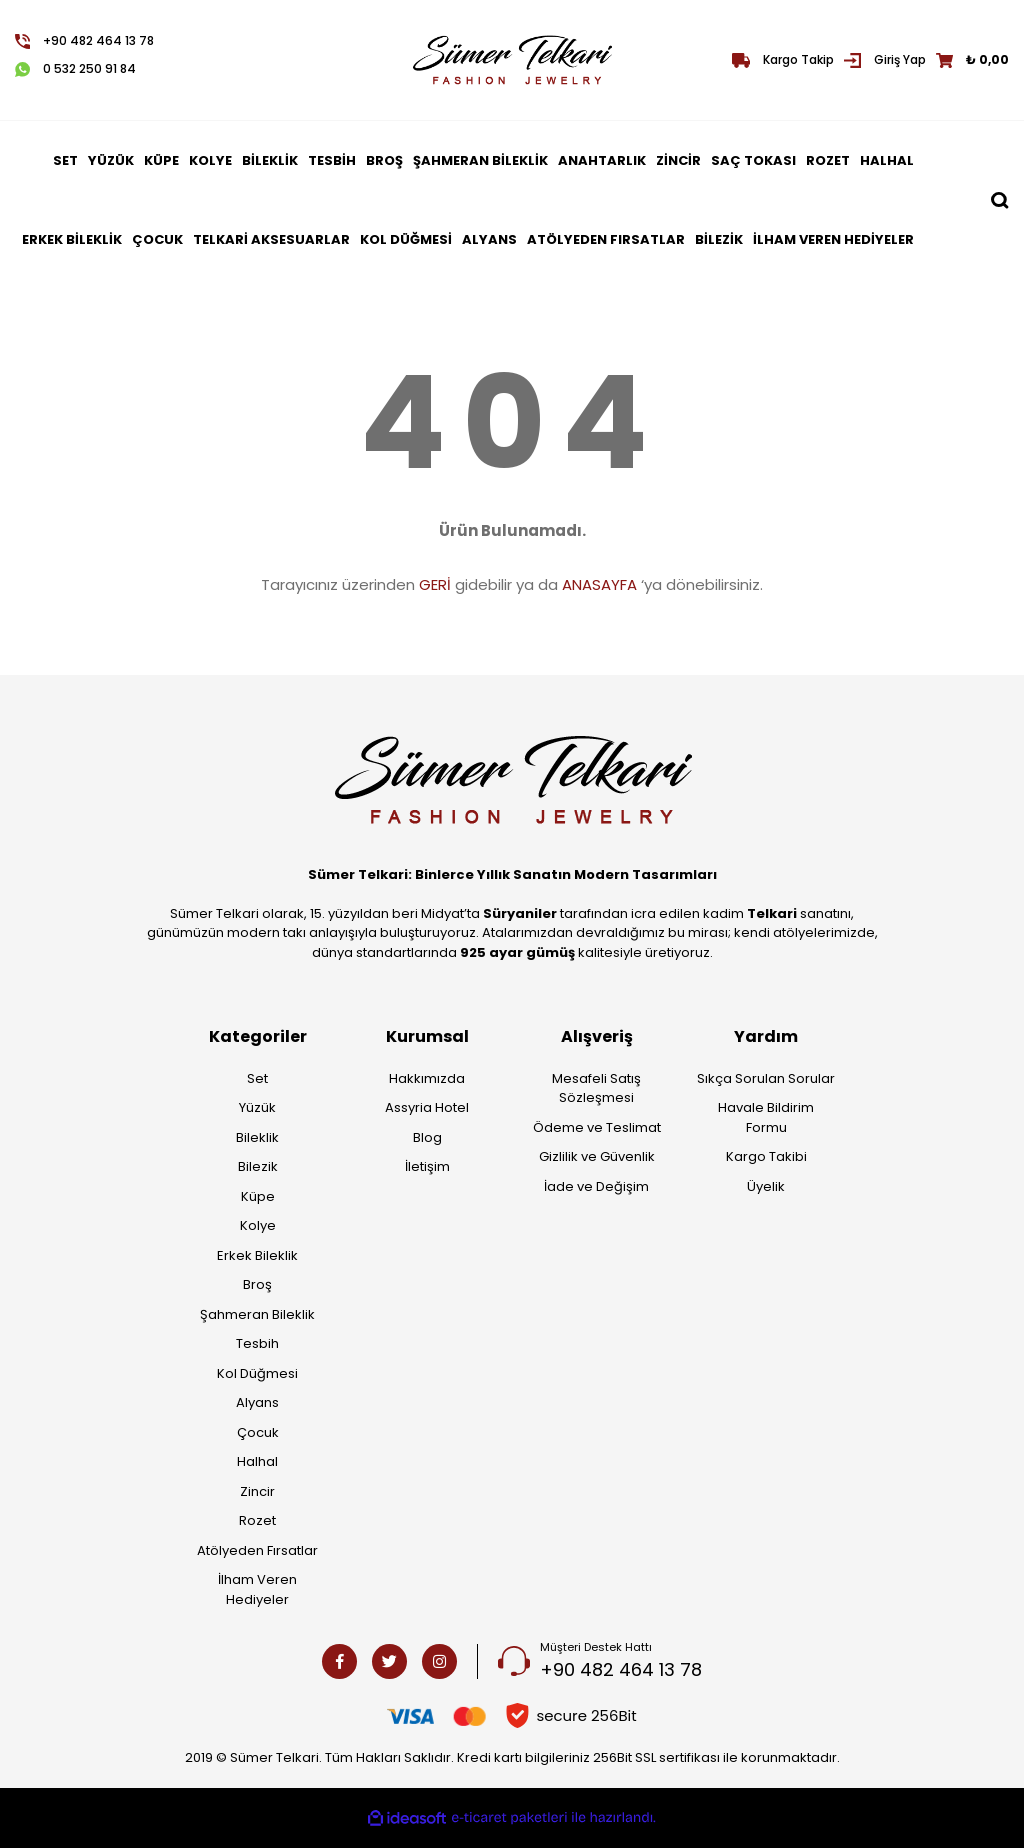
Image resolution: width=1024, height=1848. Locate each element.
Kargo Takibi (766, 1156)
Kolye (258, 1225)
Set (257, 1078)
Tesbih (257, 1343)
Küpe (258, 1196)
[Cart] (972, 59)
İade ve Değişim (596, 1186)
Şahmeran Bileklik (257, 1314)
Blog (427, 1137)
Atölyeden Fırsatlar (257, 1550)
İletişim (427, 1166)
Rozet (257, 1520)
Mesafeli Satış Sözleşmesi (596, 1088)
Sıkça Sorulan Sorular (766, 1078)
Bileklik (257, 1137)
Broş (257, 1284)
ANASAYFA (599, 584)
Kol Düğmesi (257, 1373)
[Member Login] (885, 59)
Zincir (257, 1491)
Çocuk (258, 1432)
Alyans (257, 1402)
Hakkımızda (427, 1078)
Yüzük (257, 1107)
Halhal (257, 1461)
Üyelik (766, 1186)
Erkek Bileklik (257, 1255)
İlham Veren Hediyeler (257, 1589)
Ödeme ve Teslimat (597, 1127)
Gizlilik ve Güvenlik (597, 1156)
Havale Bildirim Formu (766, 1117)
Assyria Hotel (427, 1107)
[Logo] (511, 60)
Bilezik (258, 1166)
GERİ (435, 584)
